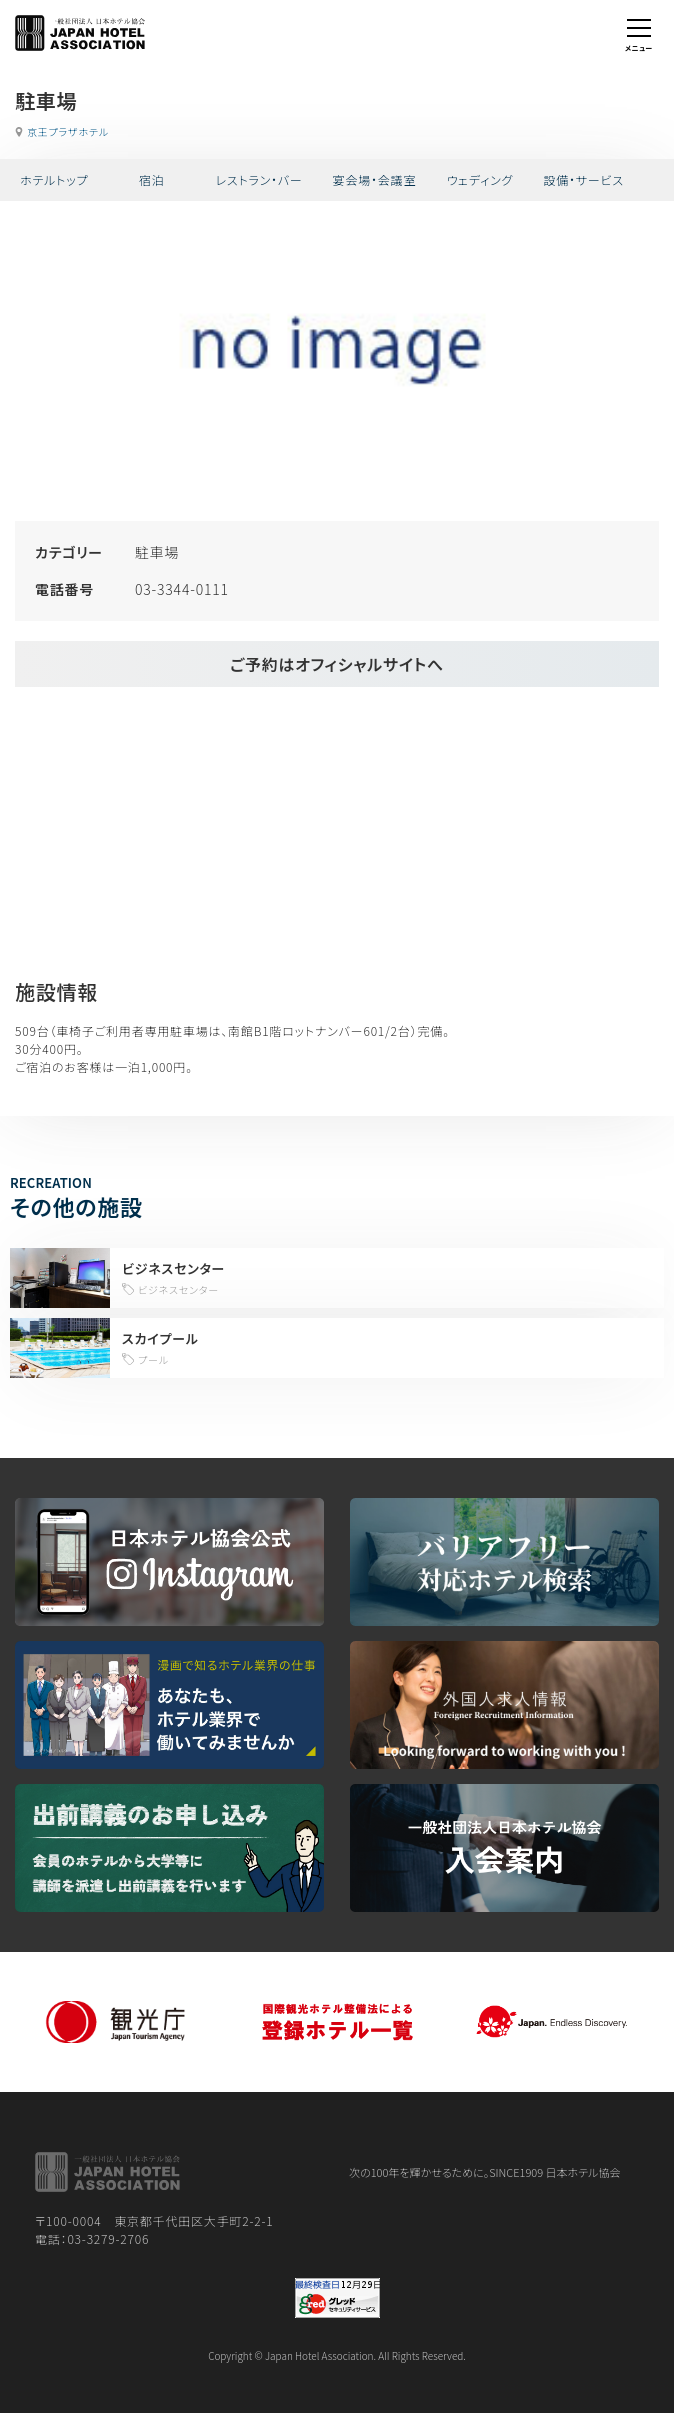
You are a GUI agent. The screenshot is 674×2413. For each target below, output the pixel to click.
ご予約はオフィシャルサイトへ (337, 664)
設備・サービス (583, 179)
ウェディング (480, 179)
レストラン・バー (258, 179)
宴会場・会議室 (375, 179)
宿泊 (152, 179)
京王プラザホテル (68, 131)
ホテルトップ (54, 179)
